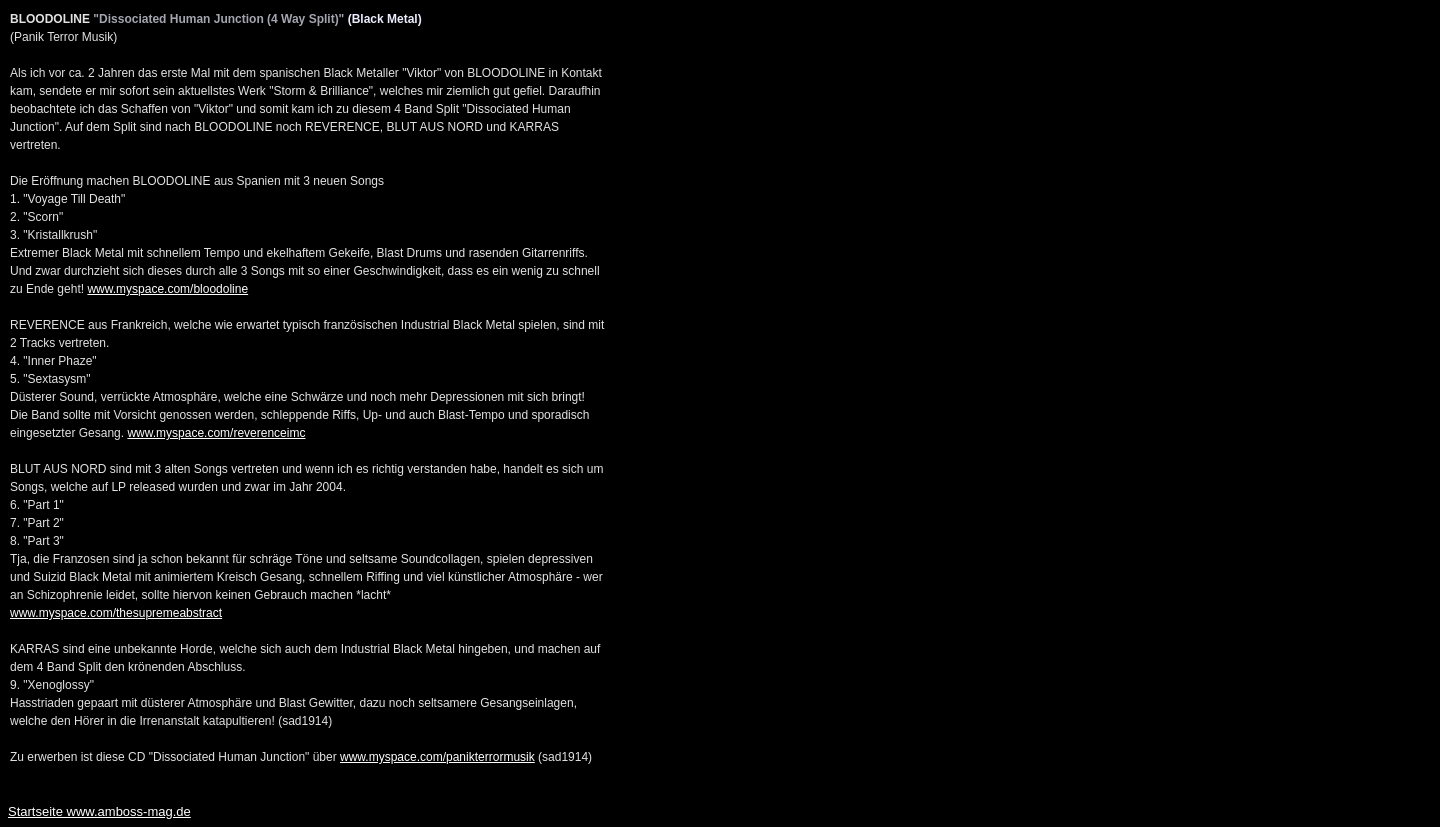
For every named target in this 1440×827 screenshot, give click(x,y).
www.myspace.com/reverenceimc (216, 433)
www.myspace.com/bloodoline (167, 289)
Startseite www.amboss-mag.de (99, 811)
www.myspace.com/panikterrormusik (437, 757)
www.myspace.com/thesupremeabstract (116, 613)
